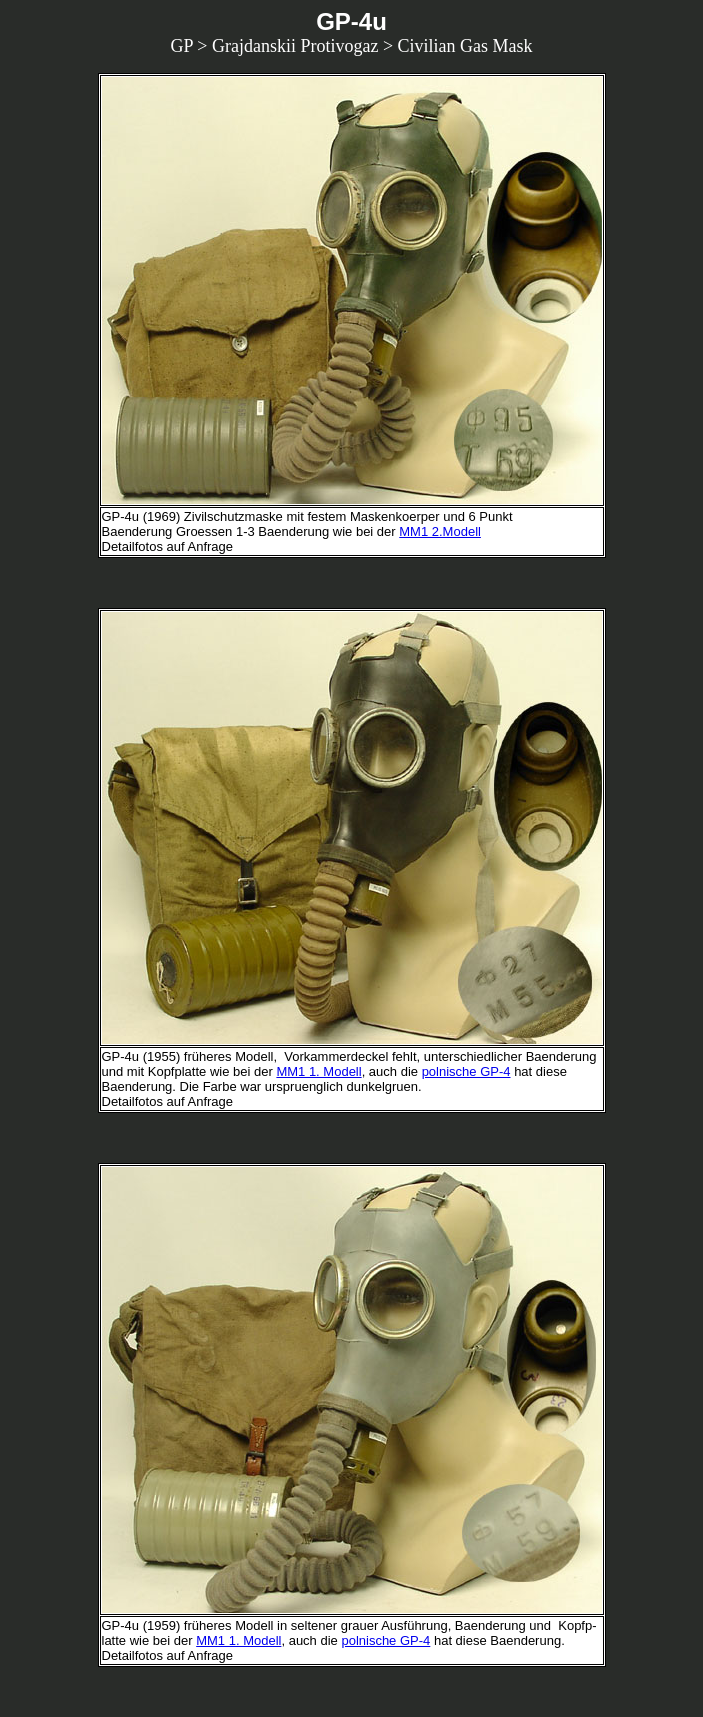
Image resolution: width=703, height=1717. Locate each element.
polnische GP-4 (466, 1071)
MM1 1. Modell (318, 1071)
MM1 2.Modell (440, 531)
